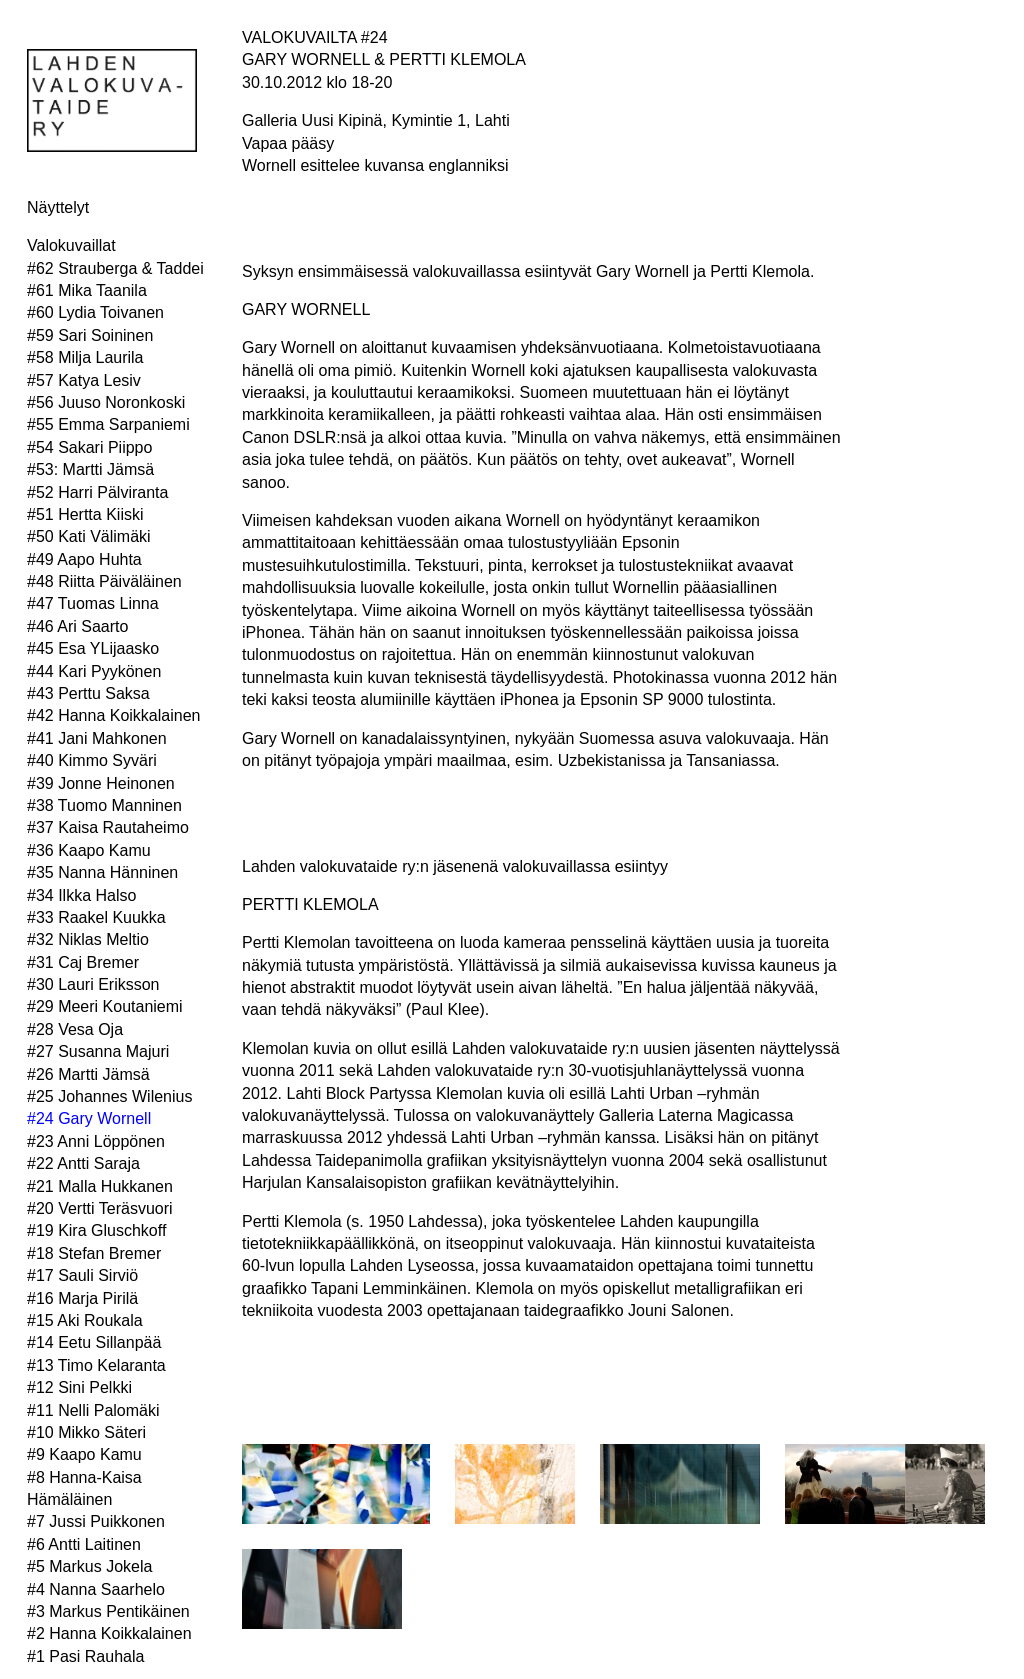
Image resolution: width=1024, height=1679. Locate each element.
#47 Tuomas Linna (93, 603)
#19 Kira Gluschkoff (96, 1230)
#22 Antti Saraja (83, 1163)
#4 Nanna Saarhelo (96, 1589)
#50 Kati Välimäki (89, 536)
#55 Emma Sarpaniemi (108, 424)
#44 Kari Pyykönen (94, 671)
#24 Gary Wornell (89, 1118)
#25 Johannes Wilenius (109, 1096)
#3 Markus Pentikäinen (108, 1611)
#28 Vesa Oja (75, 1029)
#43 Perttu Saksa (88, 693)
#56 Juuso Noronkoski (106, 402)
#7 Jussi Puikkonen (96, 1521)
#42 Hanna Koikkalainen (113, 715)
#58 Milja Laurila (85, 357)
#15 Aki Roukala (85, 1320)
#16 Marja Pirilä (82, 1298)
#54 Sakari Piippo (89, 447)
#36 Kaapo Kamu (89, 850)
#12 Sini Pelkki (79, 1387)
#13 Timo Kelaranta (96, 1365)
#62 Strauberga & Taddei (115, 268)
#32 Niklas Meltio (88, 939)
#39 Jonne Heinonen (101, 783)
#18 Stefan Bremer (94, 1253)
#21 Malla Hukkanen (100, 1186)
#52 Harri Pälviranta (97, 492)
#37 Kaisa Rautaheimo (108, 827)
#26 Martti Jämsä (88, 1074)
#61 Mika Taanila (87, 290)
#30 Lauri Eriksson (93, 984)
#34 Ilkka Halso (81, 895)
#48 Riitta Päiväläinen (104, 581)
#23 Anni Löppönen (96, 1141)
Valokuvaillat (71, 245)
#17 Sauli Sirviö (82, 1275)
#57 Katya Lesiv (84, 380)
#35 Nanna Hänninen (102, 872)
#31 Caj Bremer (83, 962)
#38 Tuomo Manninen (104, 805)
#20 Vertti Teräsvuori (100, 1208)
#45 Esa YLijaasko (93, 648)
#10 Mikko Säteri (86, 1432)
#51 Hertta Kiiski (85, 514)
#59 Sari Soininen (90, 335)
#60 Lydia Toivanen (95, 312)
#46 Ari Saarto (77, 626)
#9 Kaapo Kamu (84, 1454)
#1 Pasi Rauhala (85, 1656)
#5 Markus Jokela (89, 1566)
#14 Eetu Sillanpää (94, 1342)
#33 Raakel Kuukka (96, 917)
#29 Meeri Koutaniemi (105, 1006)
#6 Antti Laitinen (84, 1544)
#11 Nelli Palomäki (93, 1410)
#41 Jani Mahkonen (97, 738)
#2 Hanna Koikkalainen (109, 1633)
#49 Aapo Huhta (84, 559)
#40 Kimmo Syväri (92, 760)
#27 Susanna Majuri (98, 1051)
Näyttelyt (58, 207)
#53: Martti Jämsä (90, 469)
